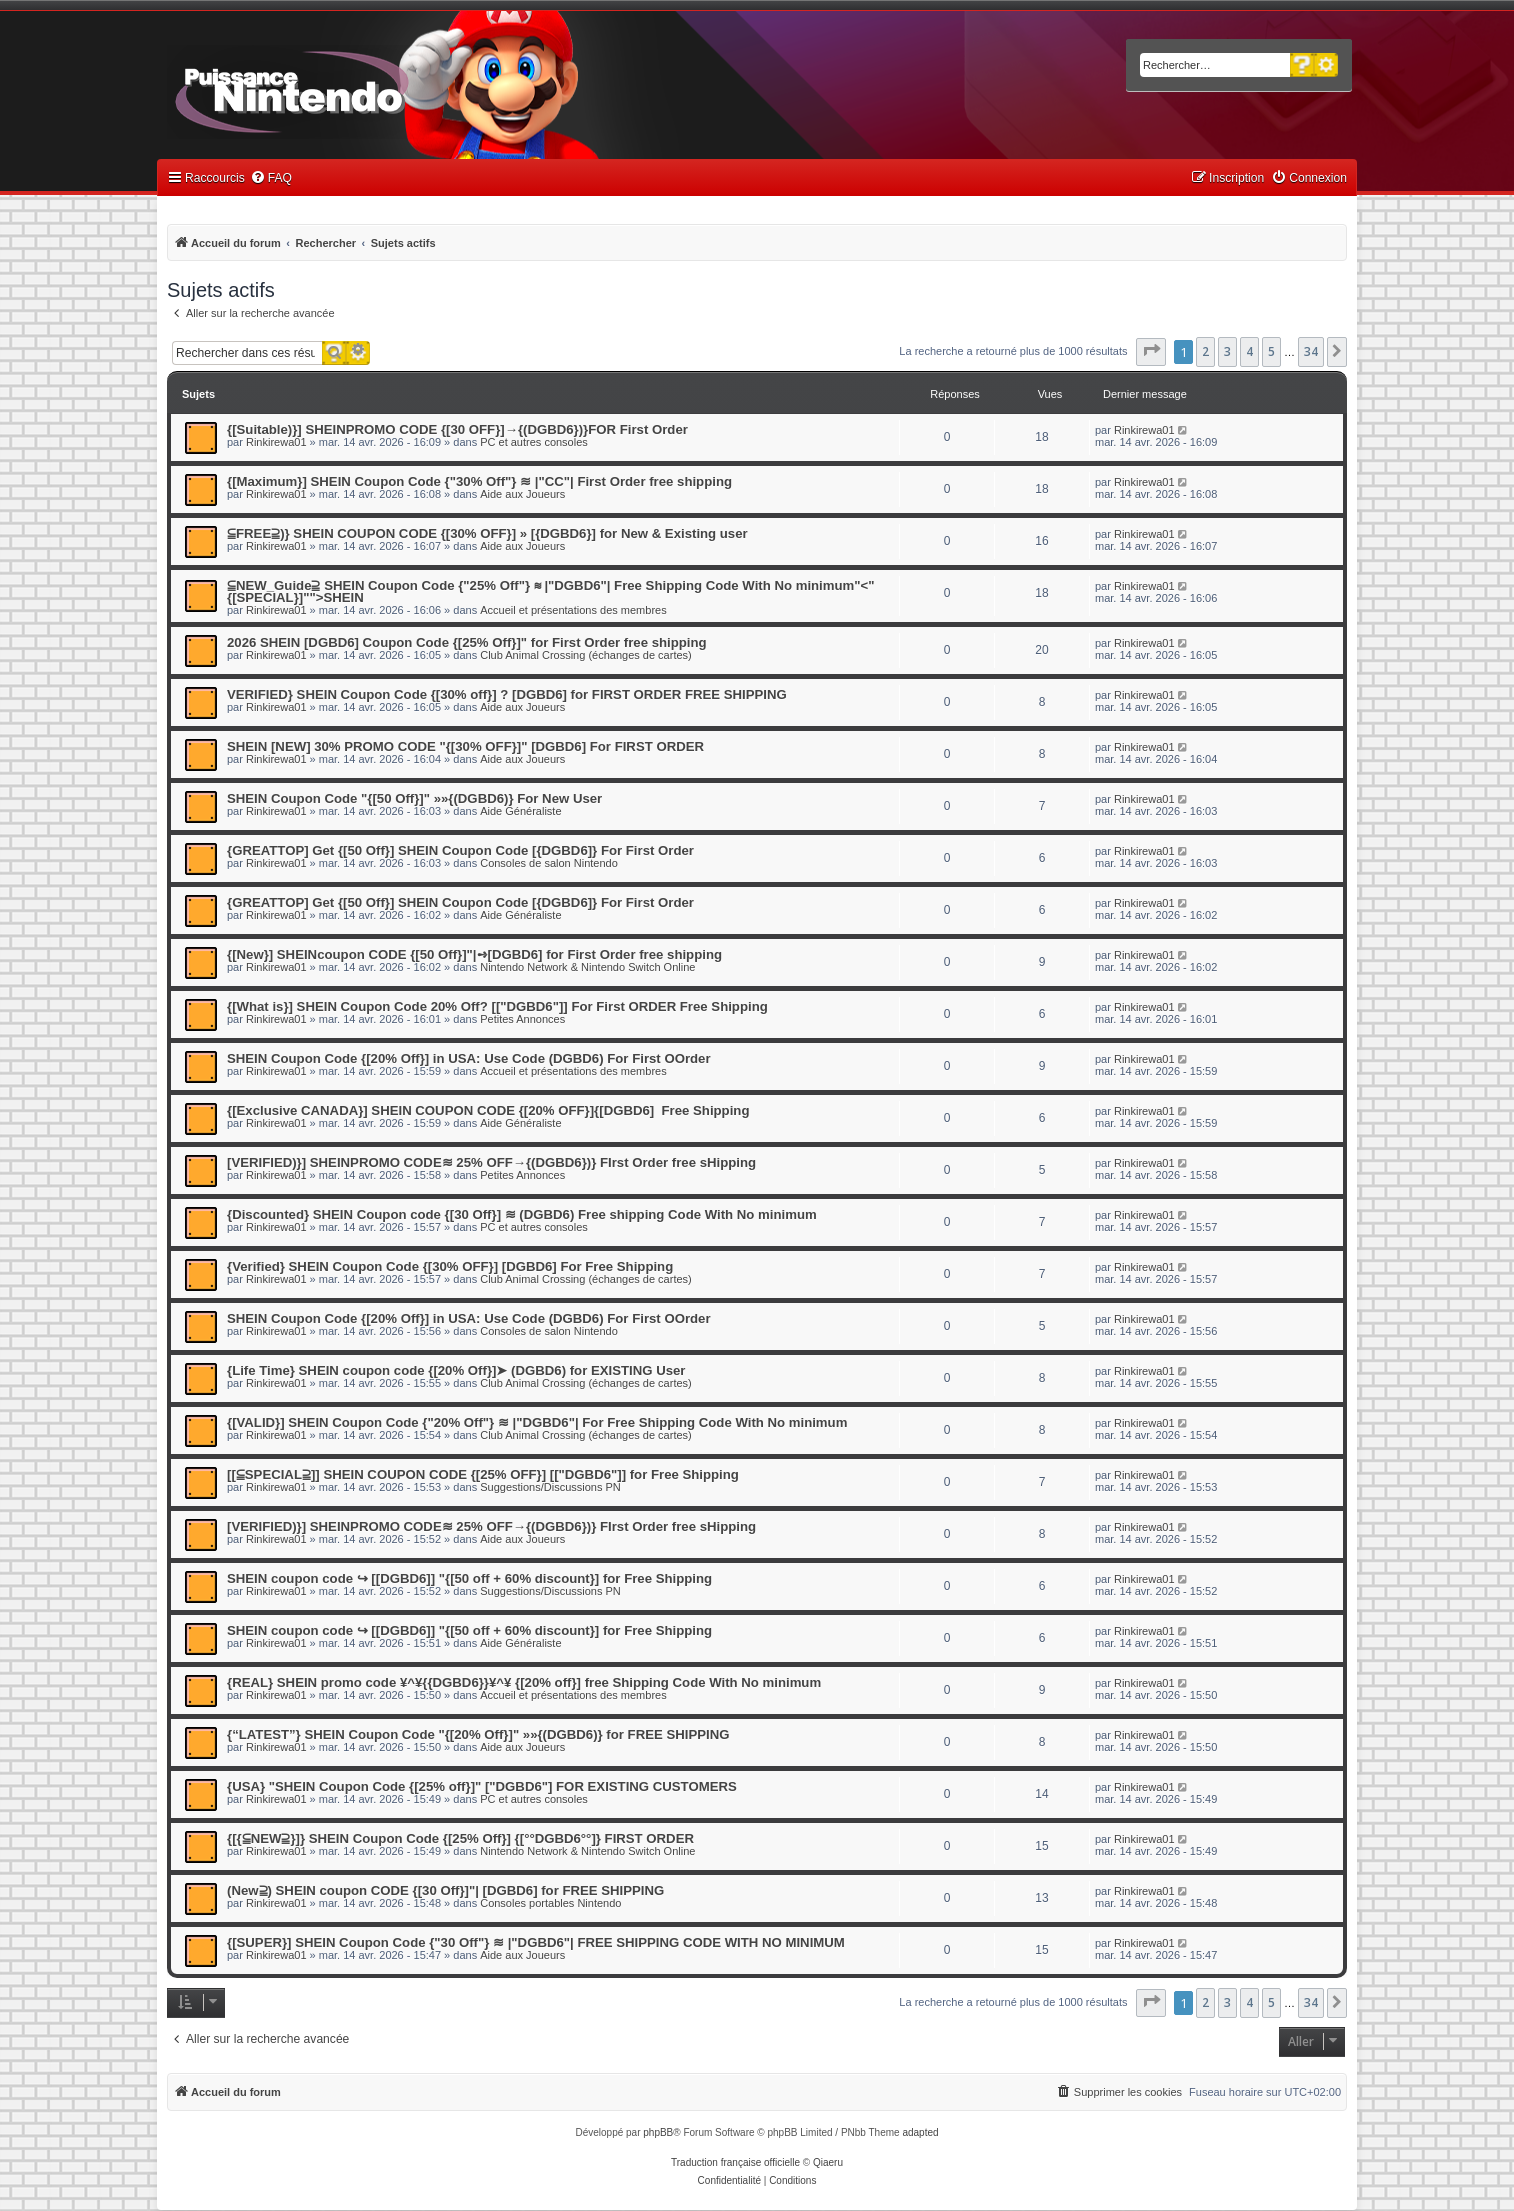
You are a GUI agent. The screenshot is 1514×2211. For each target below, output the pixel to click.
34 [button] (1311, 351)
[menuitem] (271, 178)
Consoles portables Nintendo (550, 1903)
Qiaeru (828, 2162)
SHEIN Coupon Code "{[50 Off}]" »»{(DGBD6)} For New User (414, 798)
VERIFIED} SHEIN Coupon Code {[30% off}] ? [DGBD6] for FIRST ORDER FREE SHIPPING (507, 694)
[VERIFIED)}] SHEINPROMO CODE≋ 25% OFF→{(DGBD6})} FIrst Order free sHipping (491, 1162)
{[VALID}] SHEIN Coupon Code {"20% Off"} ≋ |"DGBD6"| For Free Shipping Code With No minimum (537, 1422)
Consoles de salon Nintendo (549, 863)
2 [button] (1205, 351)
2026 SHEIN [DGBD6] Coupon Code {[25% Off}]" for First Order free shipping (467, 642)
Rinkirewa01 (276, 442)
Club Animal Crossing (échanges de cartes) (586, 655)
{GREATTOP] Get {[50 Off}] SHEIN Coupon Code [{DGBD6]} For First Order (460, 850)
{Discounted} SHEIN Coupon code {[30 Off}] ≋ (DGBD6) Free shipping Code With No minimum (522, 1214)
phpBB (658, 2132)
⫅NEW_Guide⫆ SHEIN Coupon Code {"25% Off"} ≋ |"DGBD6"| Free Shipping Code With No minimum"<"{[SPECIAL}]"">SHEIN (551, 591)
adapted (920, 2132)
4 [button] (1249, 351)
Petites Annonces (522, 1019)
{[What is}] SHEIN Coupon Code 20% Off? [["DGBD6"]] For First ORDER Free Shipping (497, 1006)
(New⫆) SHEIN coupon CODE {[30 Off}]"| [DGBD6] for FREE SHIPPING (445, 1890)
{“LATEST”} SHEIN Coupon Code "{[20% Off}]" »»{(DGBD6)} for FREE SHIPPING (478, 1734)
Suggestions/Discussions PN (550, 1487)
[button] (1151, 352)
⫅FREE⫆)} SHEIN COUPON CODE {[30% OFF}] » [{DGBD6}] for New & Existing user (487, 533)
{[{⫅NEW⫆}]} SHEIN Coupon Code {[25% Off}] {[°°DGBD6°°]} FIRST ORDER (460, 1838)
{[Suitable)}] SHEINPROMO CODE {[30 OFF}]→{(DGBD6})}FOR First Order (457, 429)
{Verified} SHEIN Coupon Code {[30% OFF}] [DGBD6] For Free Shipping (450, 1266)
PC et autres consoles (534, 442)
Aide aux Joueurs (522, 494)
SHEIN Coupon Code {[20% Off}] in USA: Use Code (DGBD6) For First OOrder (469, 1058)
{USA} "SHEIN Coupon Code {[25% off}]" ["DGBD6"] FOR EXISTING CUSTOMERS (482, 1786)
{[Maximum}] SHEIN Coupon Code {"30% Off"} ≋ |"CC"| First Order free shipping (479, 481)
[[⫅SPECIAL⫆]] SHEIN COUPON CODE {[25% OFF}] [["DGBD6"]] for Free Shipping (483, 1474)
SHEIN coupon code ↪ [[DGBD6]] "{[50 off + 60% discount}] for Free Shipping (469, 1578)
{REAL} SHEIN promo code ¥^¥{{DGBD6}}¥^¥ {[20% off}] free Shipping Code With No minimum (524, 1682)
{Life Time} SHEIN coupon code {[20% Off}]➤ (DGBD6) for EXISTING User (456, 1370)
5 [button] (1271, 351)
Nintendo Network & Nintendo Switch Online (587, 967)
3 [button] (1227, 351)
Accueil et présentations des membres (573, 610)
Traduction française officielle (735, 2162)
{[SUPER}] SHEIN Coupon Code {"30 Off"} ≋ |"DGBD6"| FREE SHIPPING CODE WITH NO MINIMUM (536, 1942)
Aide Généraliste (520, 811)
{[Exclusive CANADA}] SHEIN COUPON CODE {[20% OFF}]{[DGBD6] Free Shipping (488, 1110)
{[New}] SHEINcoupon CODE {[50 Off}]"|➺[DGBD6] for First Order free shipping (474, 954)
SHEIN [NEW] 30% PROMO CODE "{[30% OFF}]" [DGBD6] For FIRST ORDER (465, 746)
